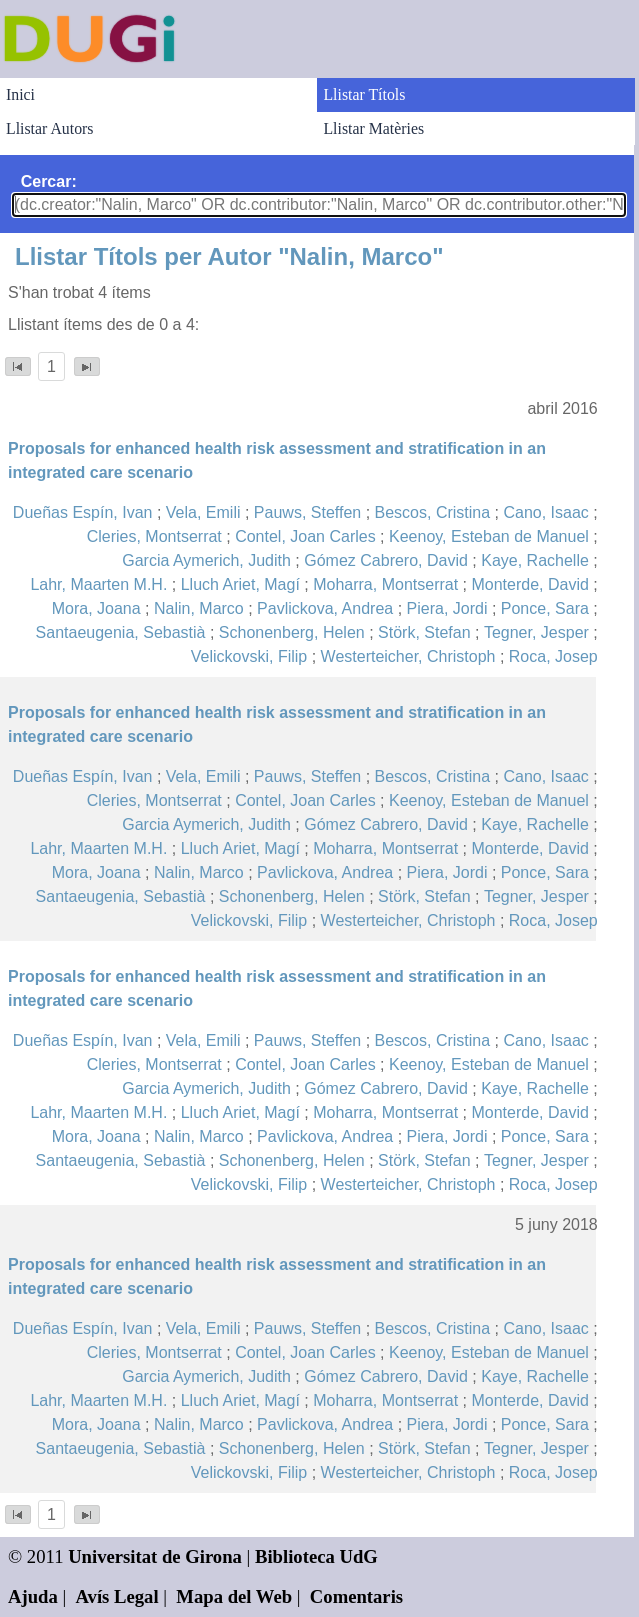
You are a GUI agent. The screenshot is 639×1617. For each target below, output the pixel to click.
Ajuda (33, 1596)
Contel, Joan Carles (305, 536)
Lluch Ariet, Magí (240, 584)
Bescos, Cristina (433, 512)
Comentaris (356, 1596)
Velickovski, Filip (249, 656)
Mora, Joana (96, 608)
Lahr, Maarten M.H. (98, 584)
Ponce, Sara (545, 608)
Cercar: (49, 181)
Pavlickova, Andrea (325, 608)
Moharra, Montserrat (385, 584)
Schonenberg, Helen (292, 632)
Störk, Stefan (424, 632)
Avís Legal (117, 1596)
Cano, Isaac (545, 512)
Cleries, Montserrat (154, 536)
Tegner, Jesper (536, 632)
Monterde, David (529, 584)
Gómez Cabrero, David (386, 560)
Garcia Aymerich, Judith (206, 560)
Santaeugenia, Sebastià (121, 632)
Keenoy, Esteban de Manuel (489, 536)
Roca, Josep (553, 656)
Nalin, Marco (199, 608)
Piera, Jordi (447, 608)
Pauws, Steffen (307, 512)
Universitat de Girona (155, 1556)
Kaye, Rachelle (535, 560)
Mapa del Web (234, 1596)
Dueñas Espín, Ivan (83, 512)
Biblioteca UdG (316, 1556)
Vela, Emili (203, 512)
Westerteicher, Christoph (408, 656)
